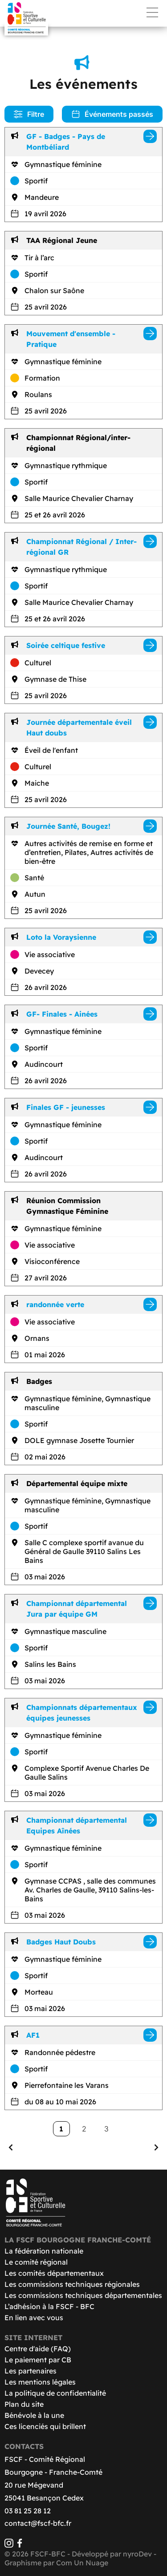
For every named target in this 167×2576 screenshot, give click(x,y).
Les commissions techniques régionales (72, 2284)
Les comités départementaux (54, 2273)
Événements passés (112, 114)
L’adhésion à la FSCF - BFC (49, 2306)
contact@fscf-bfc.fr (37, 2523)
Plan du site (24, 2404)
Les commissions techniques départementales (83, 2295)
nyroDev (137, 2553)
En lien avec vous (33, 2317)
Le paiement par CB (37, 2359)
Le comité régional (36, 2262)
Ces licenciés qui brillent (45, 2426)
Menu (152, 12)
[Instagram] (8, 2544)
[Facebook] (19, 2544)
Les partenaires (30, 2370)
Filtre (29, 114)
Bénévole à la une (34, 2415)
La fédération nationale (43, 2250)
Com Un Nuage (82, 2562)
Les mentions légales (40, 2381)
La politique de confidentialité (55, 2393)
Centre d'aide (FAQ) (37, 2348)
